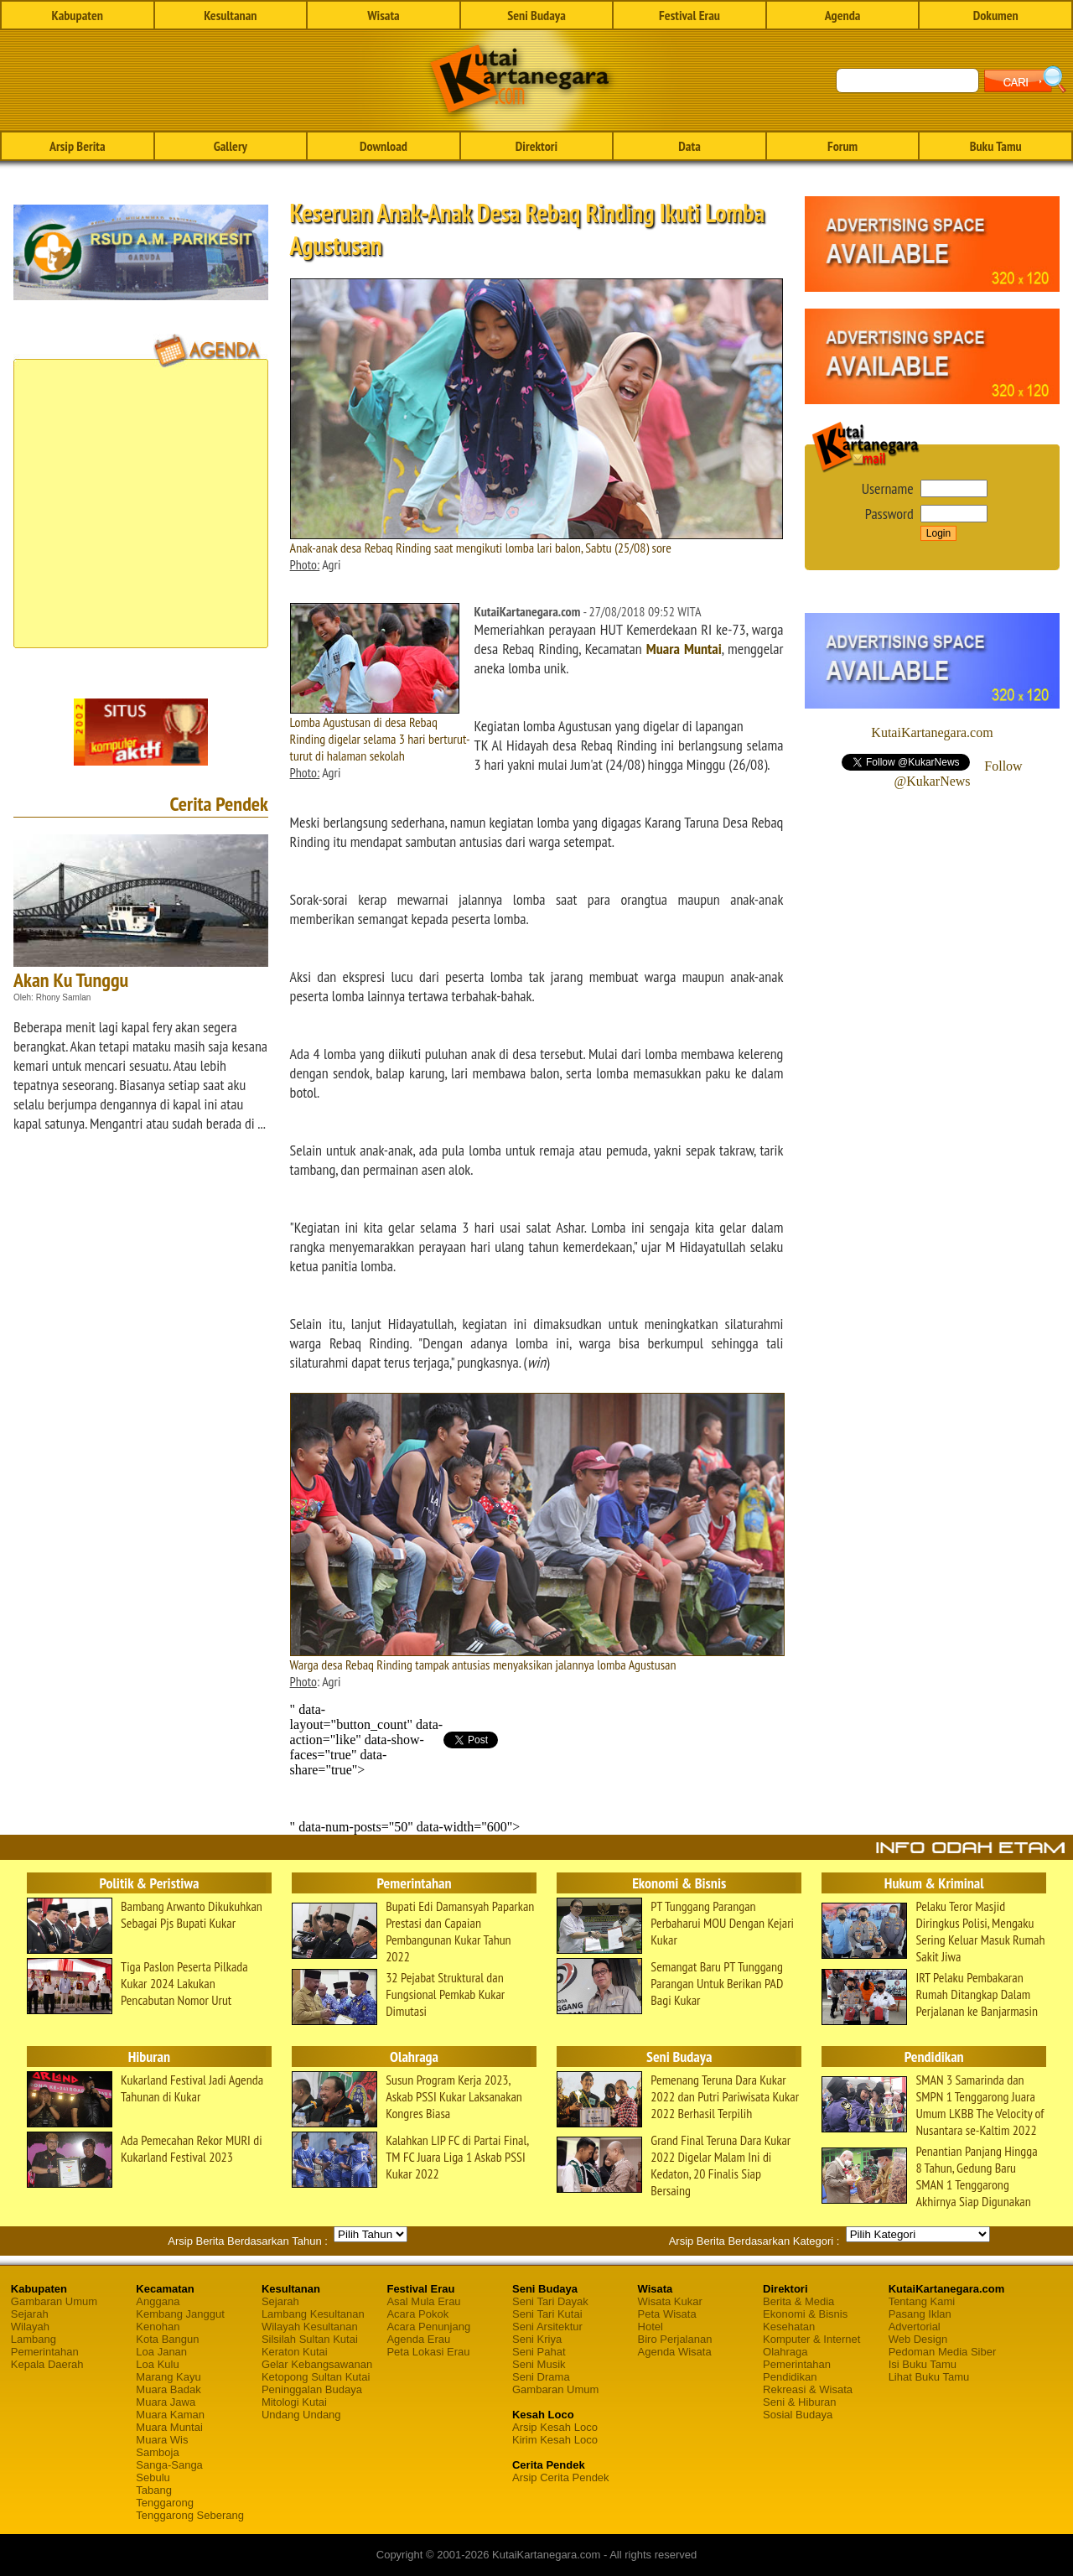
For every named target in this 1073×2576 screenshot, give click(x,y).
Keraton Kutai (295, 2351)
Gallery (230, 146)
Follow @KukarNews (958, 773)
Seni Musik (539, 2364)
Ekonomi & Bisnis (805, 2314)
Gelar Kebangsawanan (317, 2364)
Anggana (157, 2301)
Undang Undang (301, 2414)
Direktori (536, 146)
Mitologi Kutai (294, 2402)
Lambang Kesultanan (313, 2314)
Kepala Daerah (47, 2364)
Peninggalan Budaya (312, 2389)
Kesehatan (789, 2326)
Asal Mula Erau (423, 2301)
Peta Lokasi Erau (427, 2351)
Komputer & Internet (811, 2339)
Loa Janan (161, 2351)
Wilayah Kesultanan (310, 2326)
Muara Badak (168, 2389)
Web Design (918, 2339)
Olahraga (785, 2351)
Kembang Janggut (180, 2314)
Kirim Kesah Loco (555, 2439)
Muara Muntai (684, 648)
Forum (842, 146)
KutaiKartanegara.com (932, 732)
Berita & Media (798, 2301)
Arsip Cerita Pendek (560, 2477)
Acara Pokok (417, 2314)
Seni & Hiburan (799, 2402)
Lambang (33, 2339)
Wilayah (30, 2326)
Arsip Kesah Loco (555, 2427)
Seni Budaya (536, 15)
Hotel (650, 2326)
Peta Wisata (667, 2314)
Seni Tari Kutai (547, 2314)
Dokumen (996, 15)
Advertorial (915, 2326)
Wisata (383, 15)
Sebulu (152, 2477)
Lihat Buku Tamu (929, 2377)
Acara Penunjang (428, 2326)
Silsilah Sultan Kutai (310, 2339)
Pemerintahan (45, 2351)
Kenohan (157, 2326)
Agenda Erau (418, 2339)
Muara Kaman (170, 2414)
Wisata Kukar (670, 2301)
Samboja (157, 2452)
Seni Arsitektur (547, 2326)
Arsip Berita (77, 146)
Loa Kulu (157, 2364)
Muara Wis (162, 2439)
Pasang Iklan (920, 2314)
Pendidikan (789, 2377)
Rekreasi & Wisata (808, 2389)
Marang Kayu (168, 2377)
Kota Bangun (167, 2339)
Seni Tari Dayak (550, 2301)
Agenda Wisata (675, 2351)
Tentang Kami (922, 2301)
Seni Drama (541, 2377)
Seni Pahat (539, 2351)
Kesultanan (230, 15)
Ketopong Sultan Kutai (316, 2377)
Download (383, 146)
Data (689, 146)
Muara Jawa (165, 2402)
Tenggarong (165, 2502)
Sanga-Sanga (169, 2465)
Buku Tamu (996, 146)
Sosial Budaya (797, 2414)
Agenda (843, 15)
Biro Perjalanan (675, 2339)
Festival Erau (689, 15)
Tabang (154, 2490)
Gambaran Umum (54, 2301)
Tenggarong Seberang (190, 2515)
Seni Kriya (537, 2339)
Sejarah (30, 2314)
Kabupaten (77, 15)
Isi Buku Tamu (922, 2364)
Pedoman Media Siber (943, 2351)
